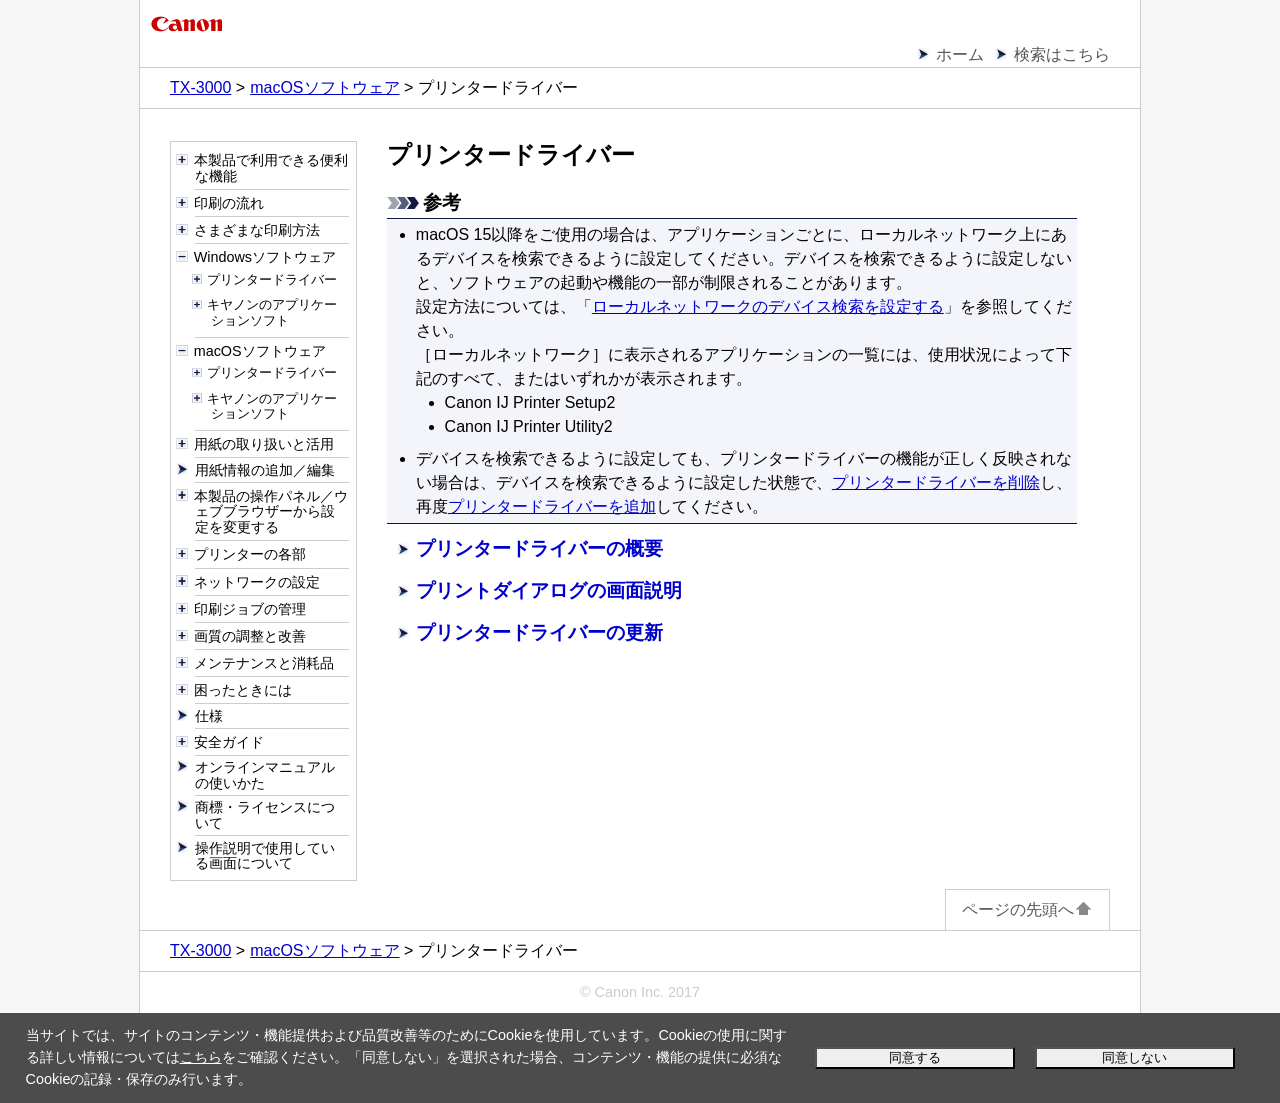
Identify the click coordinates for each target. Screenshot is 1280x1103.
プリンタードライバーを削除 (936, 482)
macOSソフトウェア (324, 87)
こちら (201, 1057)
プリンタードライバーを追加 (552, 506)
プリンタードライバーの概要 (539, 548)
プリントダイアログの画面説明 (549, 590)
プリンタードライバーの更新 (539, 632)
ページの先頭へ (1027, 909)
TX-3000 (200, 87)
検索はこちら (1062, 54)
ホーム (960, 54)
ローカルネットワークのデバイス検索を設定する (768, 306)
